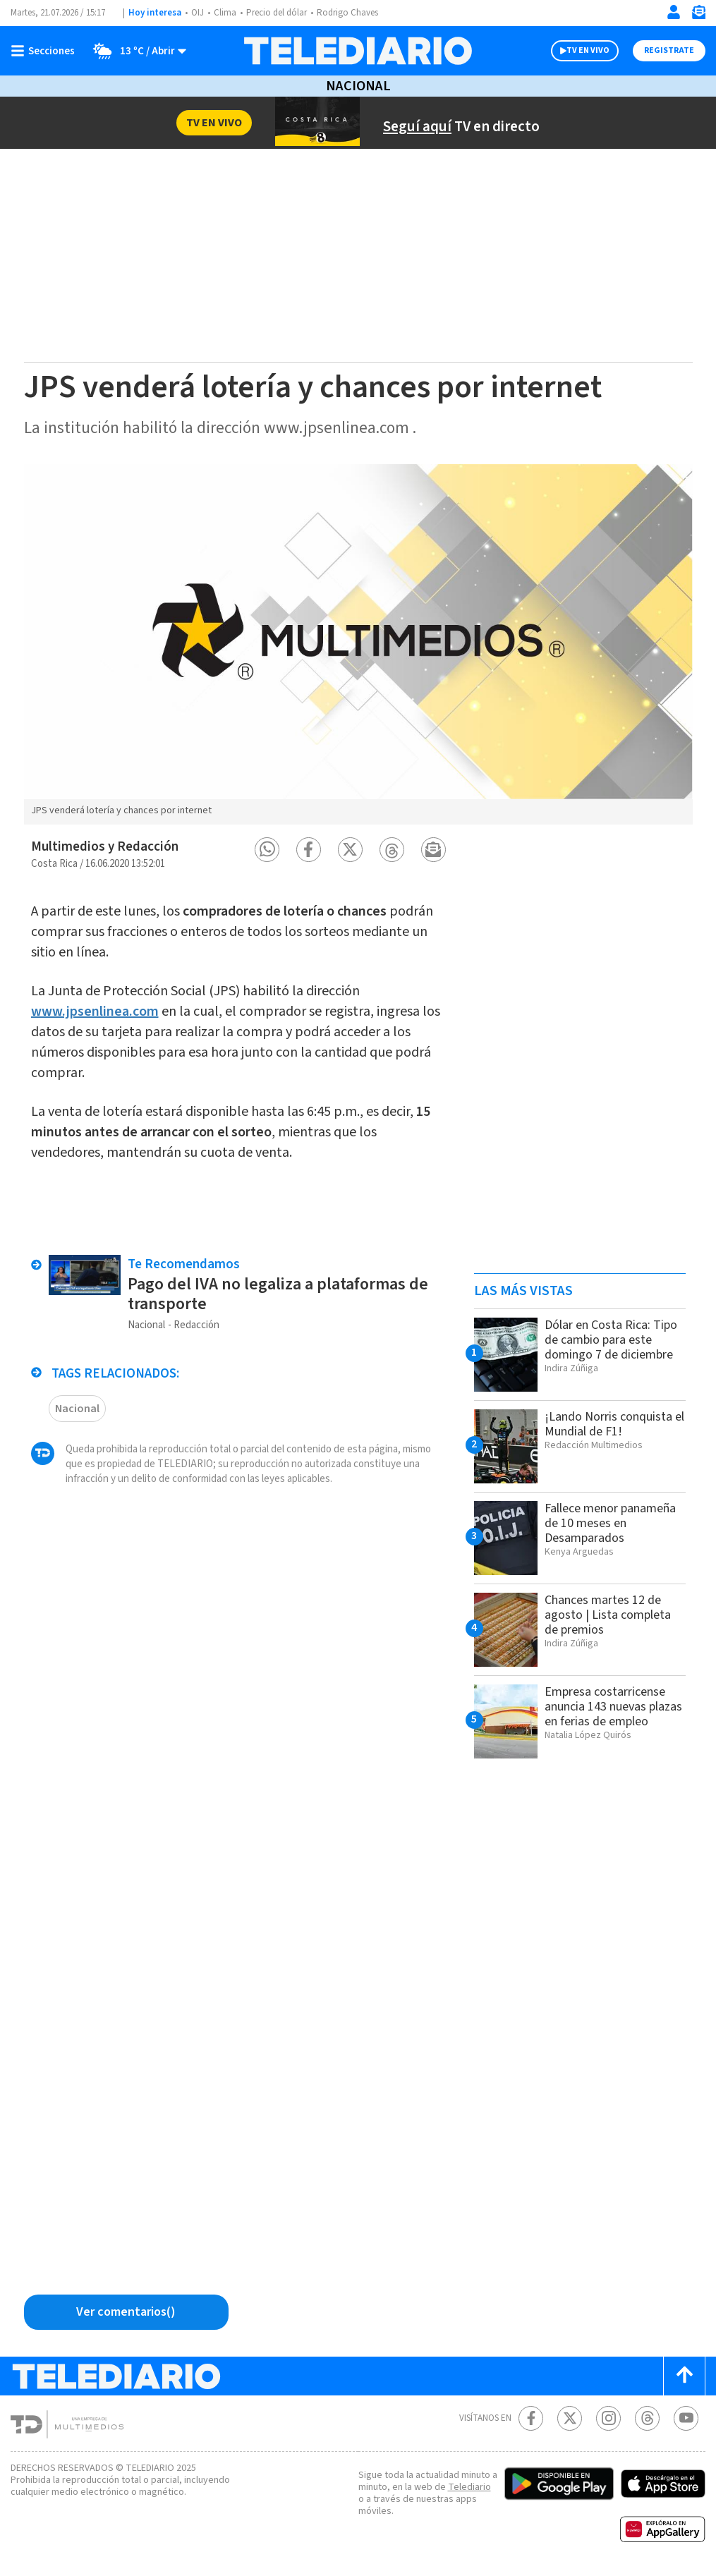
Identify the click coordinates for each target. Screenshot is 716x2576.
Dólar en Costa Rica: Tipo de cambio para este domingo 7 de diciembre (611, 1339)
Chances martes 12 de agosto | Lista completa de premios (608, 1615)
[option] (358, 644)
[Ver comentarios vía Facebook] (126, 2312)
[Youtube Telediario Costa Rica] (686, 2418)
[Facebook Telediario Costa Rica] (530, 2418)
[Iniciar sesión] (674, 12)
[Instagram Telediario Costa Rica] (608, 2418)
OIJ (197, 12)
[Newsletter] (698, 15)
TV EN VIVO (587, 50)
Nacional (358, 86)
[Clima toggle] (135, 50)
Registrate (669, 50)
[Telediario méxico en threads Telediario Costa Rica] (647, 2418)
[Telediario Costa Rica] (357, 50)
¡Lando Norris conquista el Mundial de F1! (614, 1424)
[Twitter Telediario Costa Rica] (569, 2418)
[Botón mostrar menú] (46, 51)
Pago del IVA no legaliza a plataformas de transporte (278, 1294)
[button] (267, 849)
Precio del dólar (276, 12)
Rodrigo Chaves (347, 12)
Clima (225, 12)
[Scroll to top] (684, 2376)
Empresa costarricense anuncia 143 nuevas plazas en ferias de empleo (613, 1706)
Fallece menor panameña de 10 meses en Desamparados (610, 1523)
